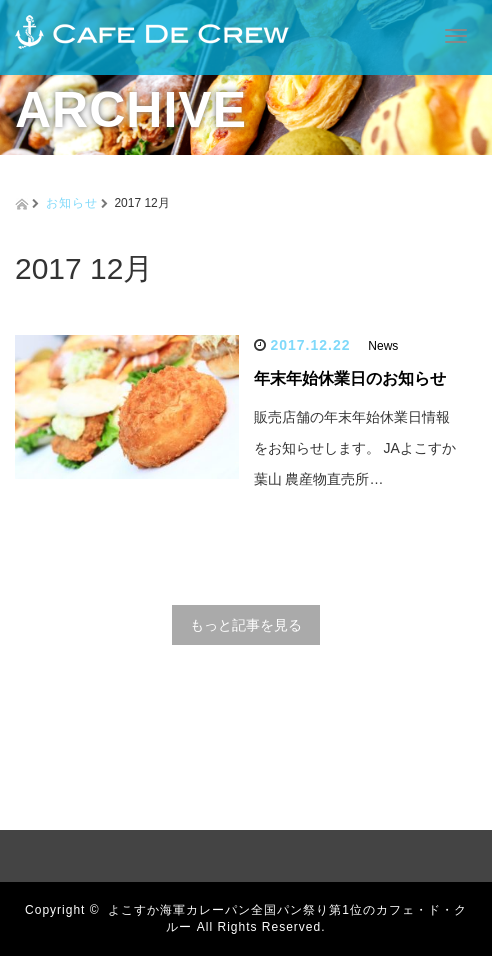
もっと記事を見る (246, 625)
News (383, 346)
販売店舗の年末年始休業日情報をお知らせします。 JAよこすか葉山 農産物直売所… (355, 448)
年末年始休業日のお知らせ (350, 378)
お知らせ (72, 203)
